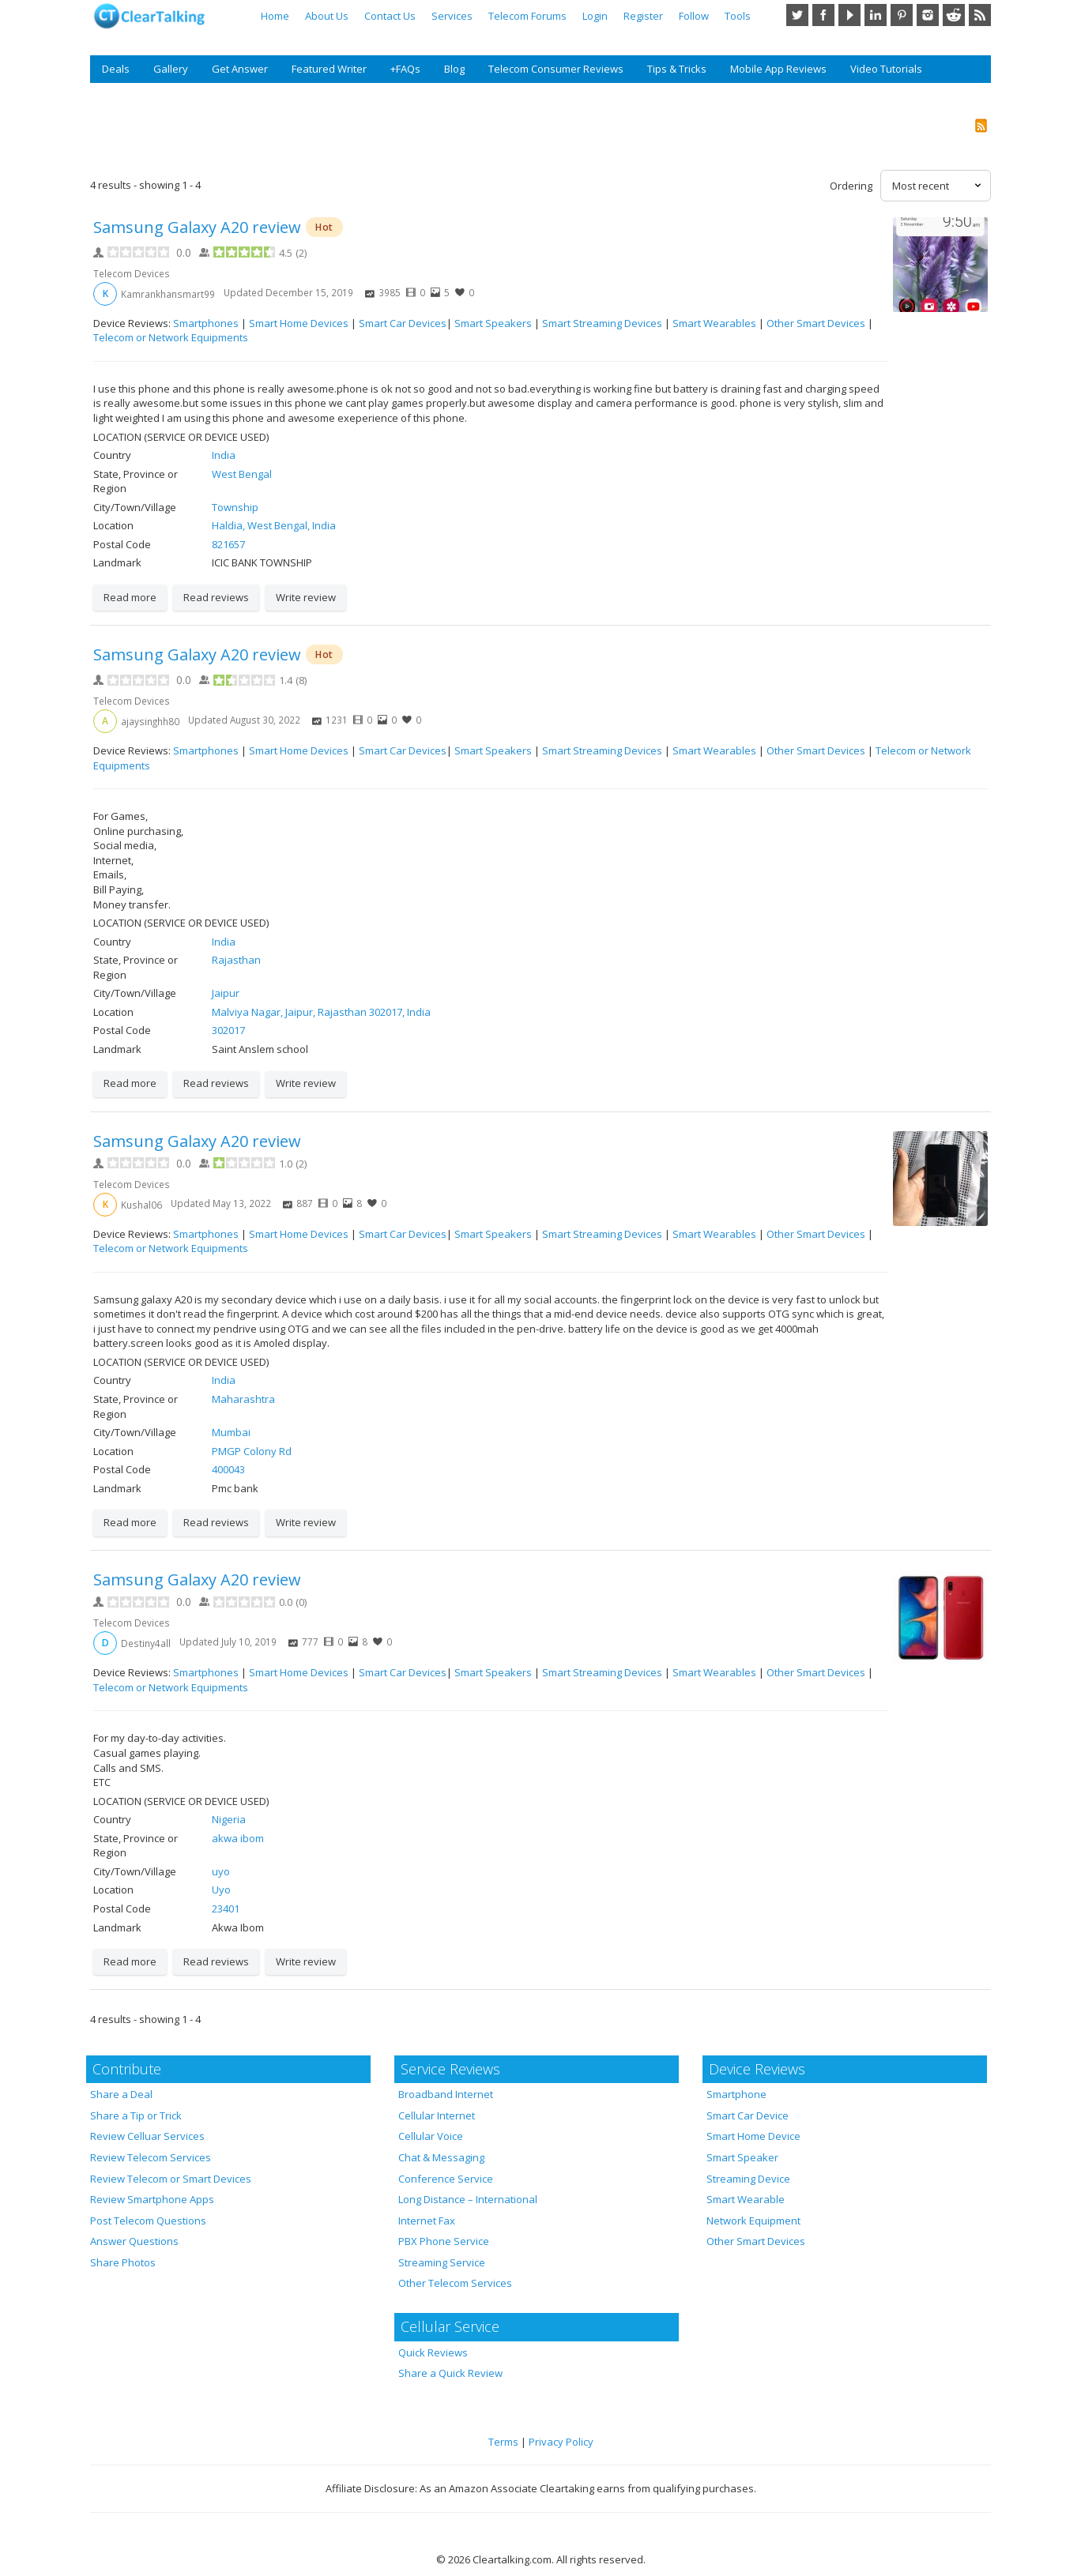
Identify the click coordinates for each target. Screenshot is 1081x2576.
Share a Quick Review (450, 2373)
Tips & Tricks (676, 69)
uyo (221, 1871)
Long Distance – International (467, 2199)
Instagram (928, 15)
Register (643, 16)
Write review (306, 597)
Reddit (954, 15)
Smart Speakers (493, 323)
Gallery (170, 69)
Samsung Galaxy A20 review (197, 227)
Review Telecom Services (150, 2157)
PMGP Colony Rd (252, 1451)
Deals (116, 69)
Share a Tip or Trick (136, 2115)
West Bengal (242, 474)
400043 (228, 1469)
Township (235, 507)
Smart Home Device (753, 2136)
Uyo (221, 1889)
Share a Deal (121, 2094)
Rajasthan (236, 960)
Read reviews (216, 597)
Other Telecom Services (455, 2283)
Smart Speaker (742, 2157)
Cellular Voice (430, 2136)
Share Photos (123, 2262)
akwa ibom (238, 1838)
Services (452, 16)
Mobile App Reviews (778, 69)
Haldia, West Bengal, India (274, 525)
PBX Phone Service (443, 2241)
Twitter (797, 15)
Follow (694, 16)
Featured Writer (329, 69)
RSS (980, 15)
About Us (326, 16)
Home (275, 16)
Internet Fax (426, 2220)
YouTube (849, 15)
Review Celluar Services (147, 2136)
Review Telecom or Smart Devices (170, 2179)
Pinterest (902, 15)
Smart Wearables (714, 323)
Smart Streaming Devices (602, 323)
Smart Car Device (747, 2115)
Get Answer (240, 69)
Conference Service (445, 2179)
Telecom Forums (527, 16)
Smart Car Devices (402, 323)
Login (595, 16)
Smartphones (206, 323)
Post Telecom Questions (148, 2220)
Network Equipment (753, 2220)
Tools (738, 16)
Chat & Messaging (441, 2157)
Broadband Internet (445, 2094)
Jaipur (225, 993)
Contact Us (390, 16)
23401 (225, 1908)
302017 (228, 1030)
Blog (454, 69)
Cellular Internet (436, 2115)
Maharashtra (243, 1399)
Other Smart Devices (815, 323)
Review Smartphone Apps (152, 2199)
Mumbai (231, 1432)
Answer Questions (134, 2241)
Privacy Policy (561, 2442)
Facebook (823, 15)
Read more (130, 597)
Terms (503, 2442)
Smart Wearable (745, 2199)
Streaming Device (748, 2179)
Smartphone (736, 2094)
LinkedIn (875, 15)
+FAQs (405, 69)
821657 (228, 544)
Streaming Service (441, 2262)
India (223, 455)
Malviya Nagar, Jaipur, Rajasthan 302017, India (321, 1012)
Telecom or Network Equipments (170, 337)
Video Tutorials (886, 69)
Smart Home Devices (298, 323)
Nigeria (229, 1819)
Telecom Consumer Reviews (555, 69)
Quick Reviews (433, 2352)
